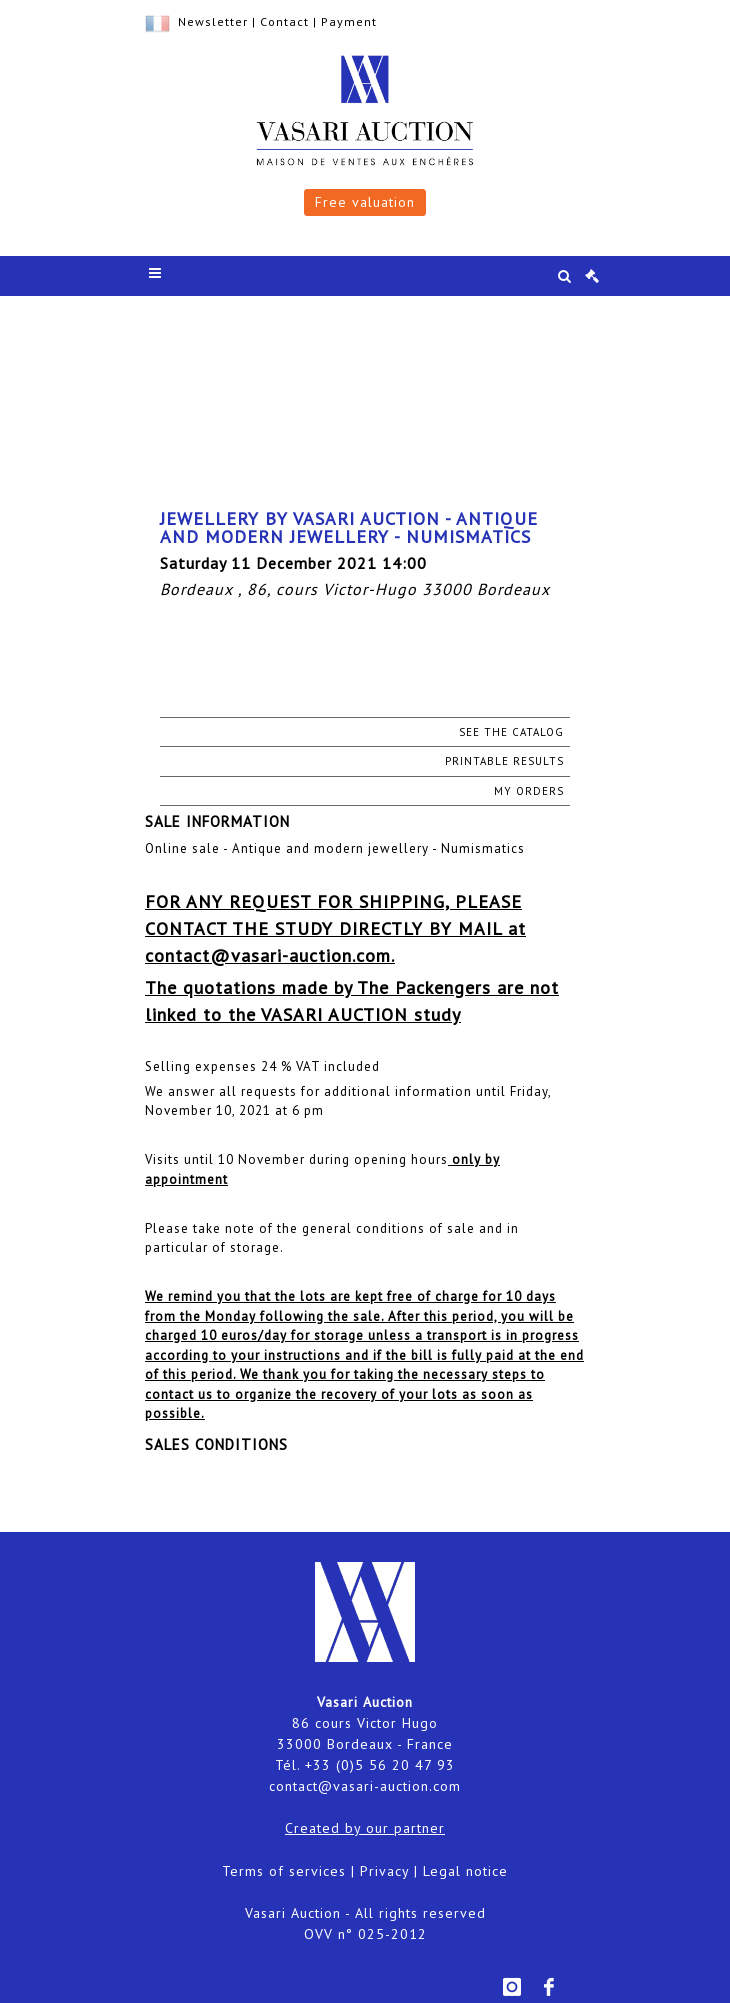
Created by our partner (365, 1828)
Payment (349, 21)
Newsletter (213, 21)
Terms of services (284, 1871)
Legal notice (465, 1871)
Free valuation (365, 202)
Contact (284, 21)
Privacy (384, 1871)
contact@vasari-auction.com (365, 1786)
